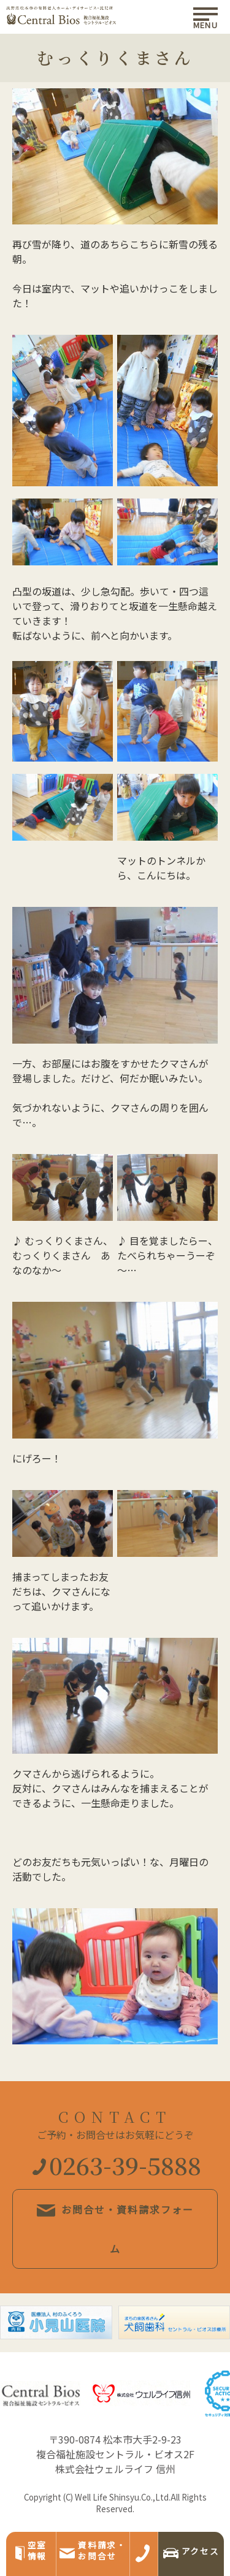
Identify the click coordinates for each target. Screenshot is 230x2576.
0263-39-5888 (117, 2165)
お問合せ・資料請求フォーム (115, 2229)
